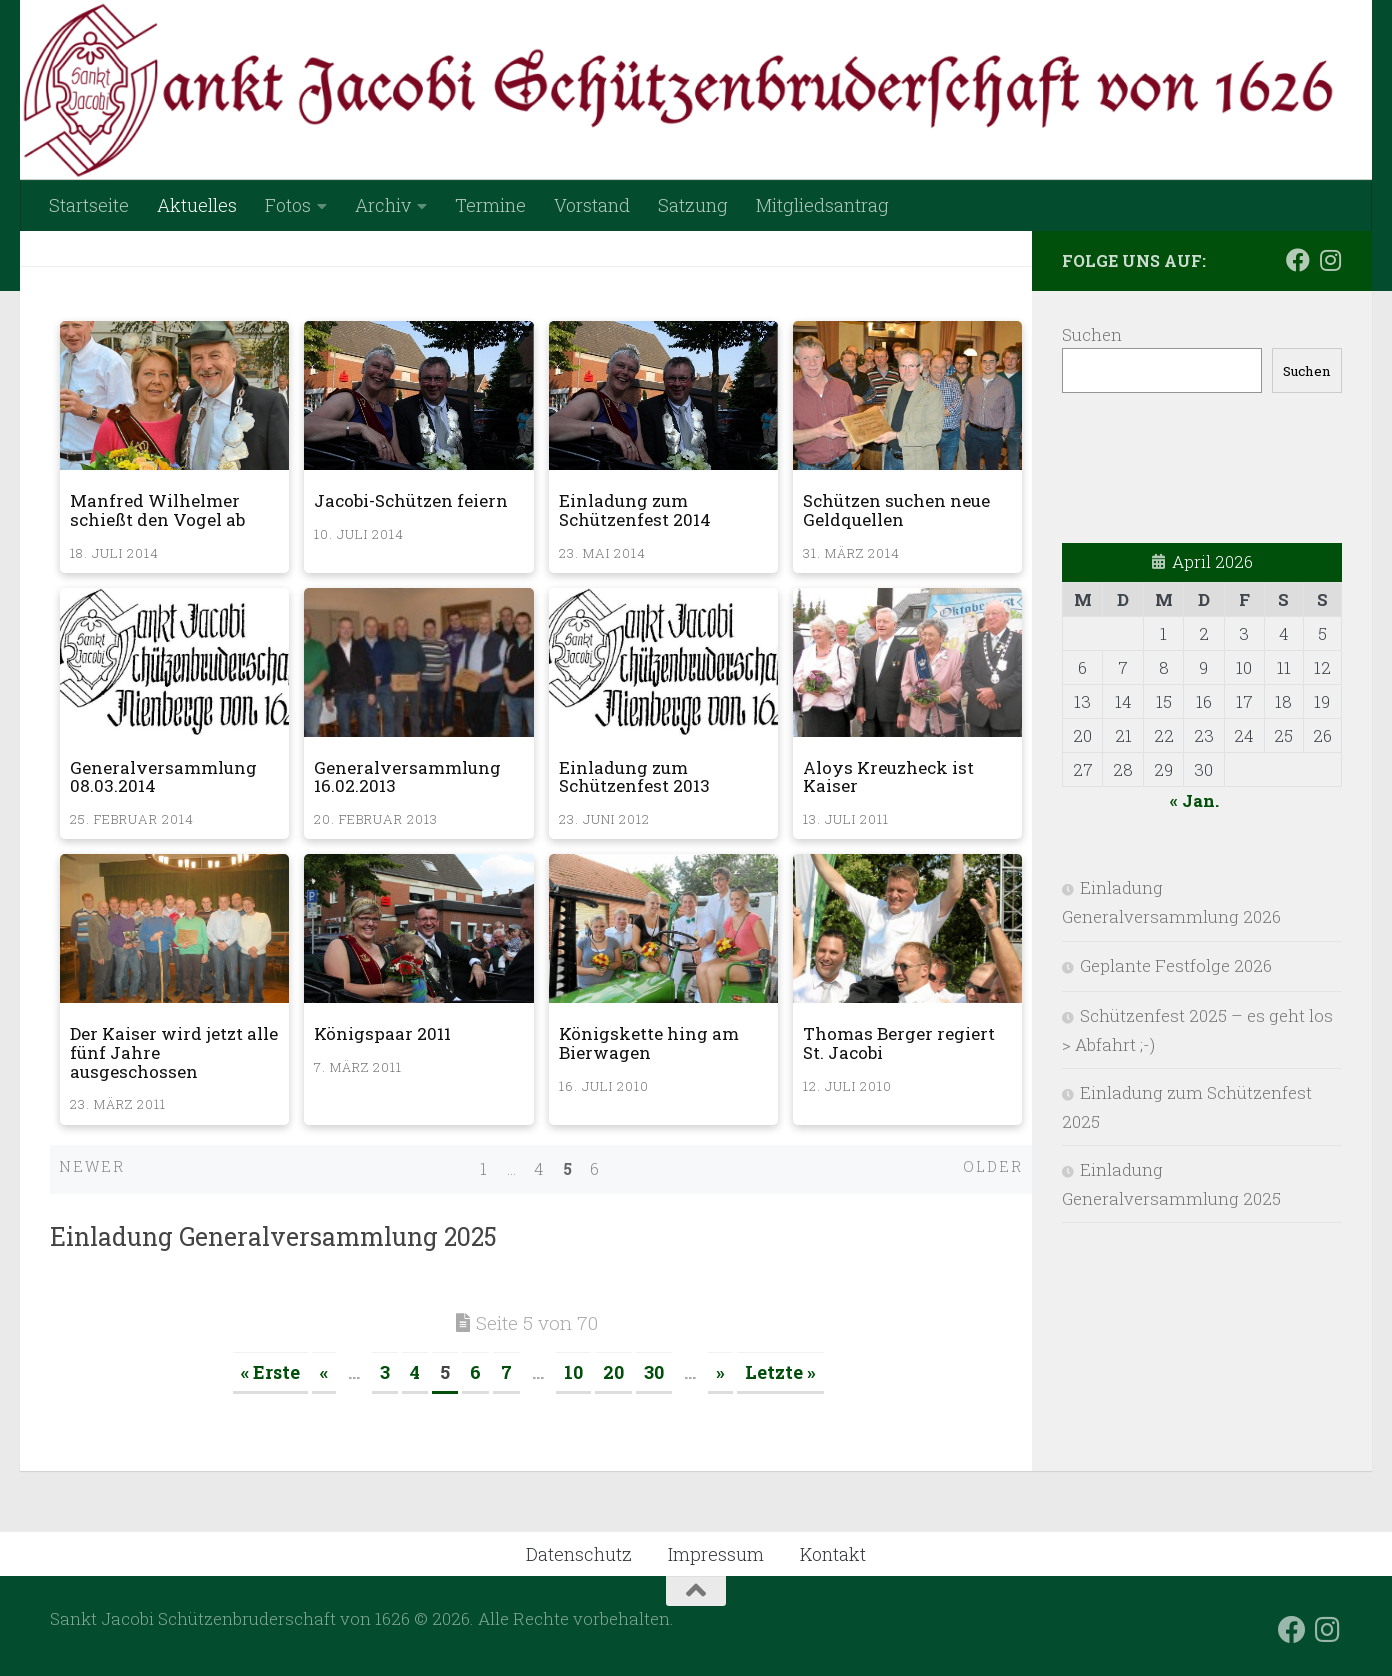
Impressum (716, 1554)
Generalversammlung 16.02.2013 (407, 777)
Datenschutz (579, 1554)
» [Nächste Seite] (720, 1372)
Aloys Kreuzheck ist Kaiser (888, 777)
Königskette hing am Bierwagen (649, 1043)
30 (654, 1372)
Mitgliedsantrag (822, 205)
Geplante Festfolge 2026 (1176, 965)
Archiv (383, 205)
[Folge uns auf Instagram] (1330, 260)
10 (573, 1372)
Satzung (693, 205)
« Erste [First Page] (270, 1372)
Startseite (89, 205)
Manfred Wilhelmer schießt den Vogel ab (157, 510)
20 (613, 1372)
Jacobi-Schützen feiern (411, 500)
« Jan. (1194, 800)
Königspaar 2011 (382, 1033)
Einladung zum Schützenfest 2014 (635, 510)
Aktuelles (197, 205)
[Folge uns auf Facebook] (1298, 260)
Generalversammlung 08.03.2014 (163, 777)
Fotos (288, 205)
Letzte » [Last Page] (780, 1372)
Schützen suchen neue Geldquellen (896, 510)
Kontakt (833, 1554)
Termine (490, 205)
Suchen (1092, 334)
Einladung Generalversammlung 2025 (273, 1236)
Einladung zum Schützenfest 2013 (634, 777)
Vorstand (592, 205)
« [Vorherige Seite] (324, 1372)
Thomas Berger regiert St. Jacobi (899, 1043)
